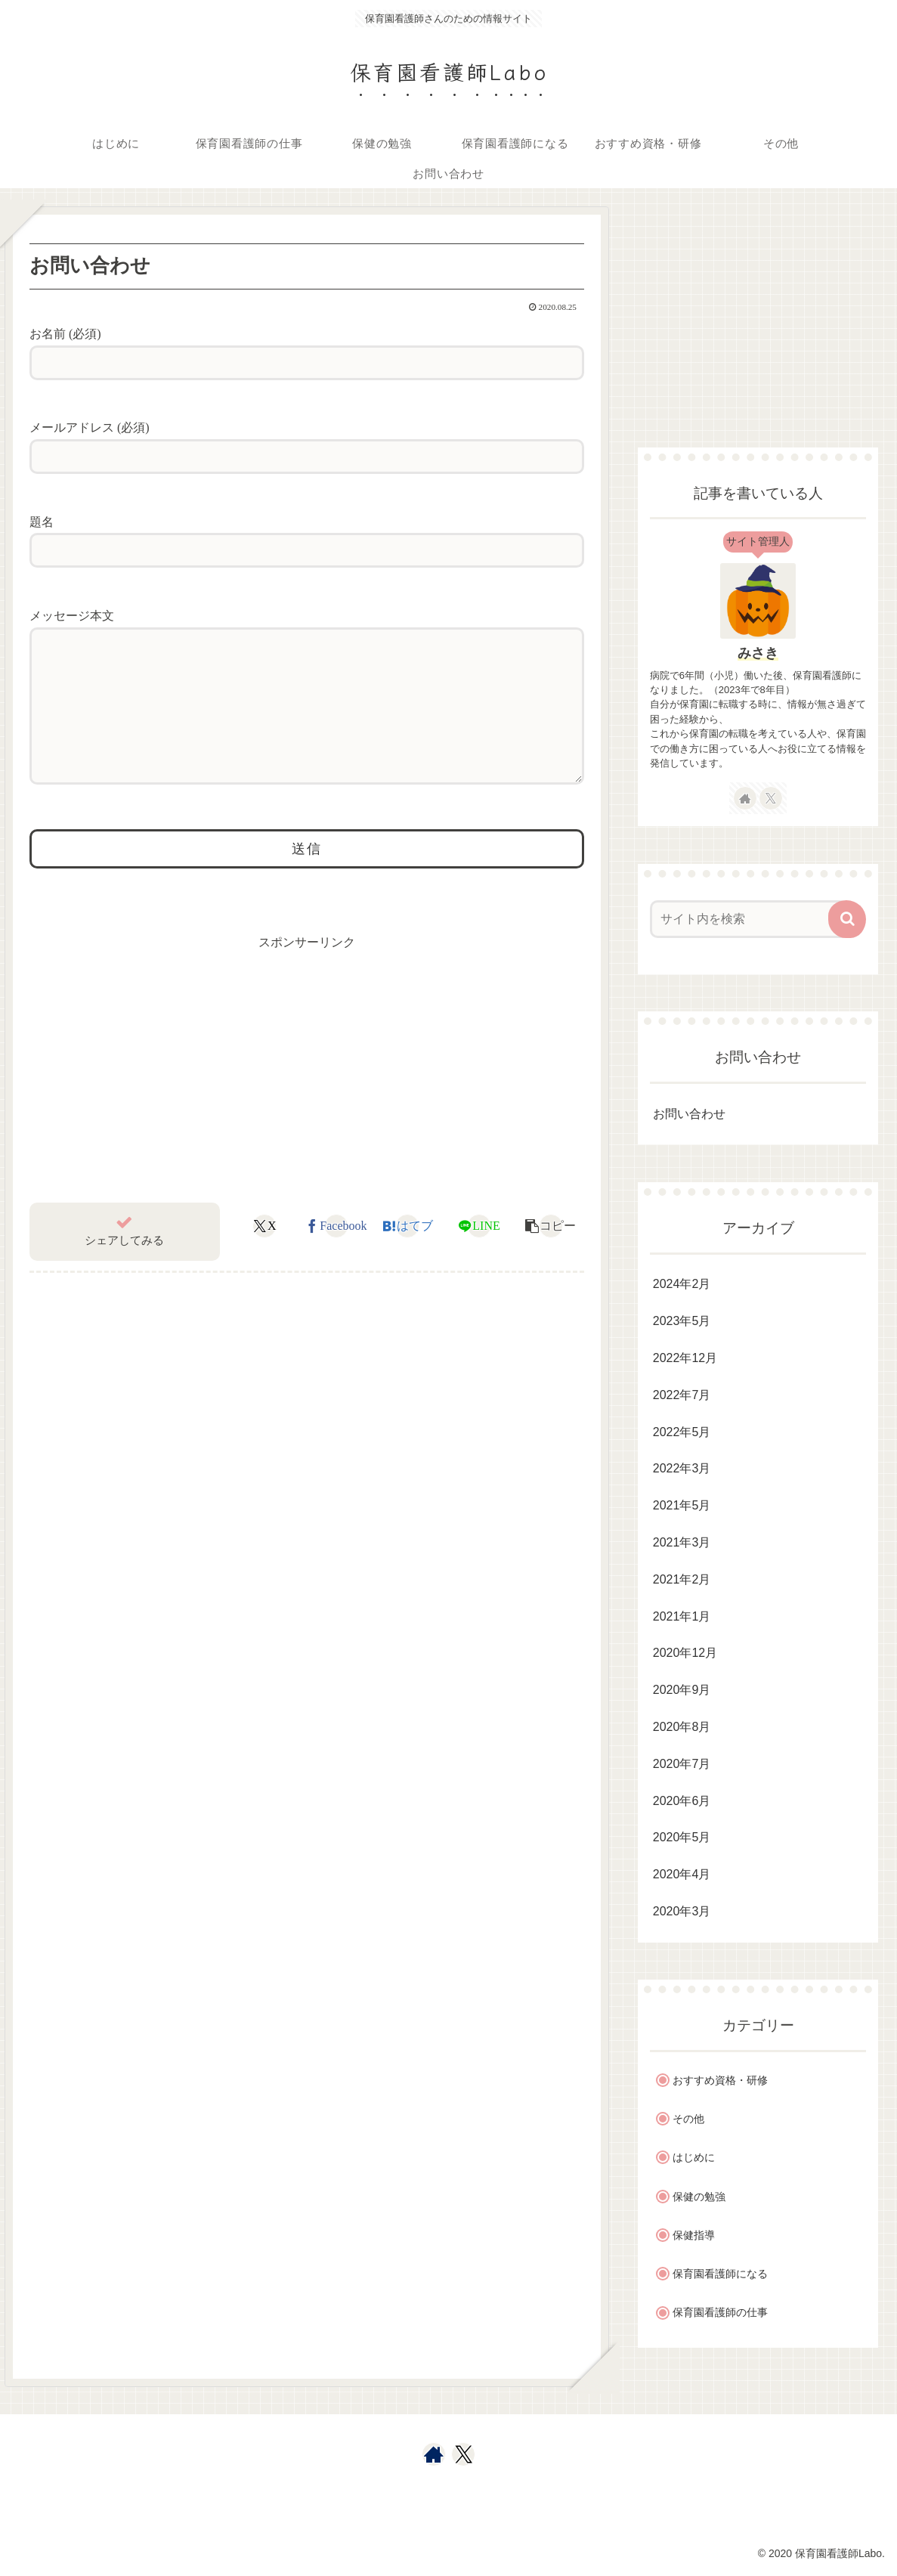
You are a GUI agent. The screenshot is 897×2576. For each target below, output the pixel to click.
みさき (758, 653)
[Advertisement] (758, 315)
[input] (749, 919)
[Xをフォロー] (771, 798)
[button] (847, 919)
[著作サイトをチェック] (745, 798)
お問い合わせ (689, 1113)
